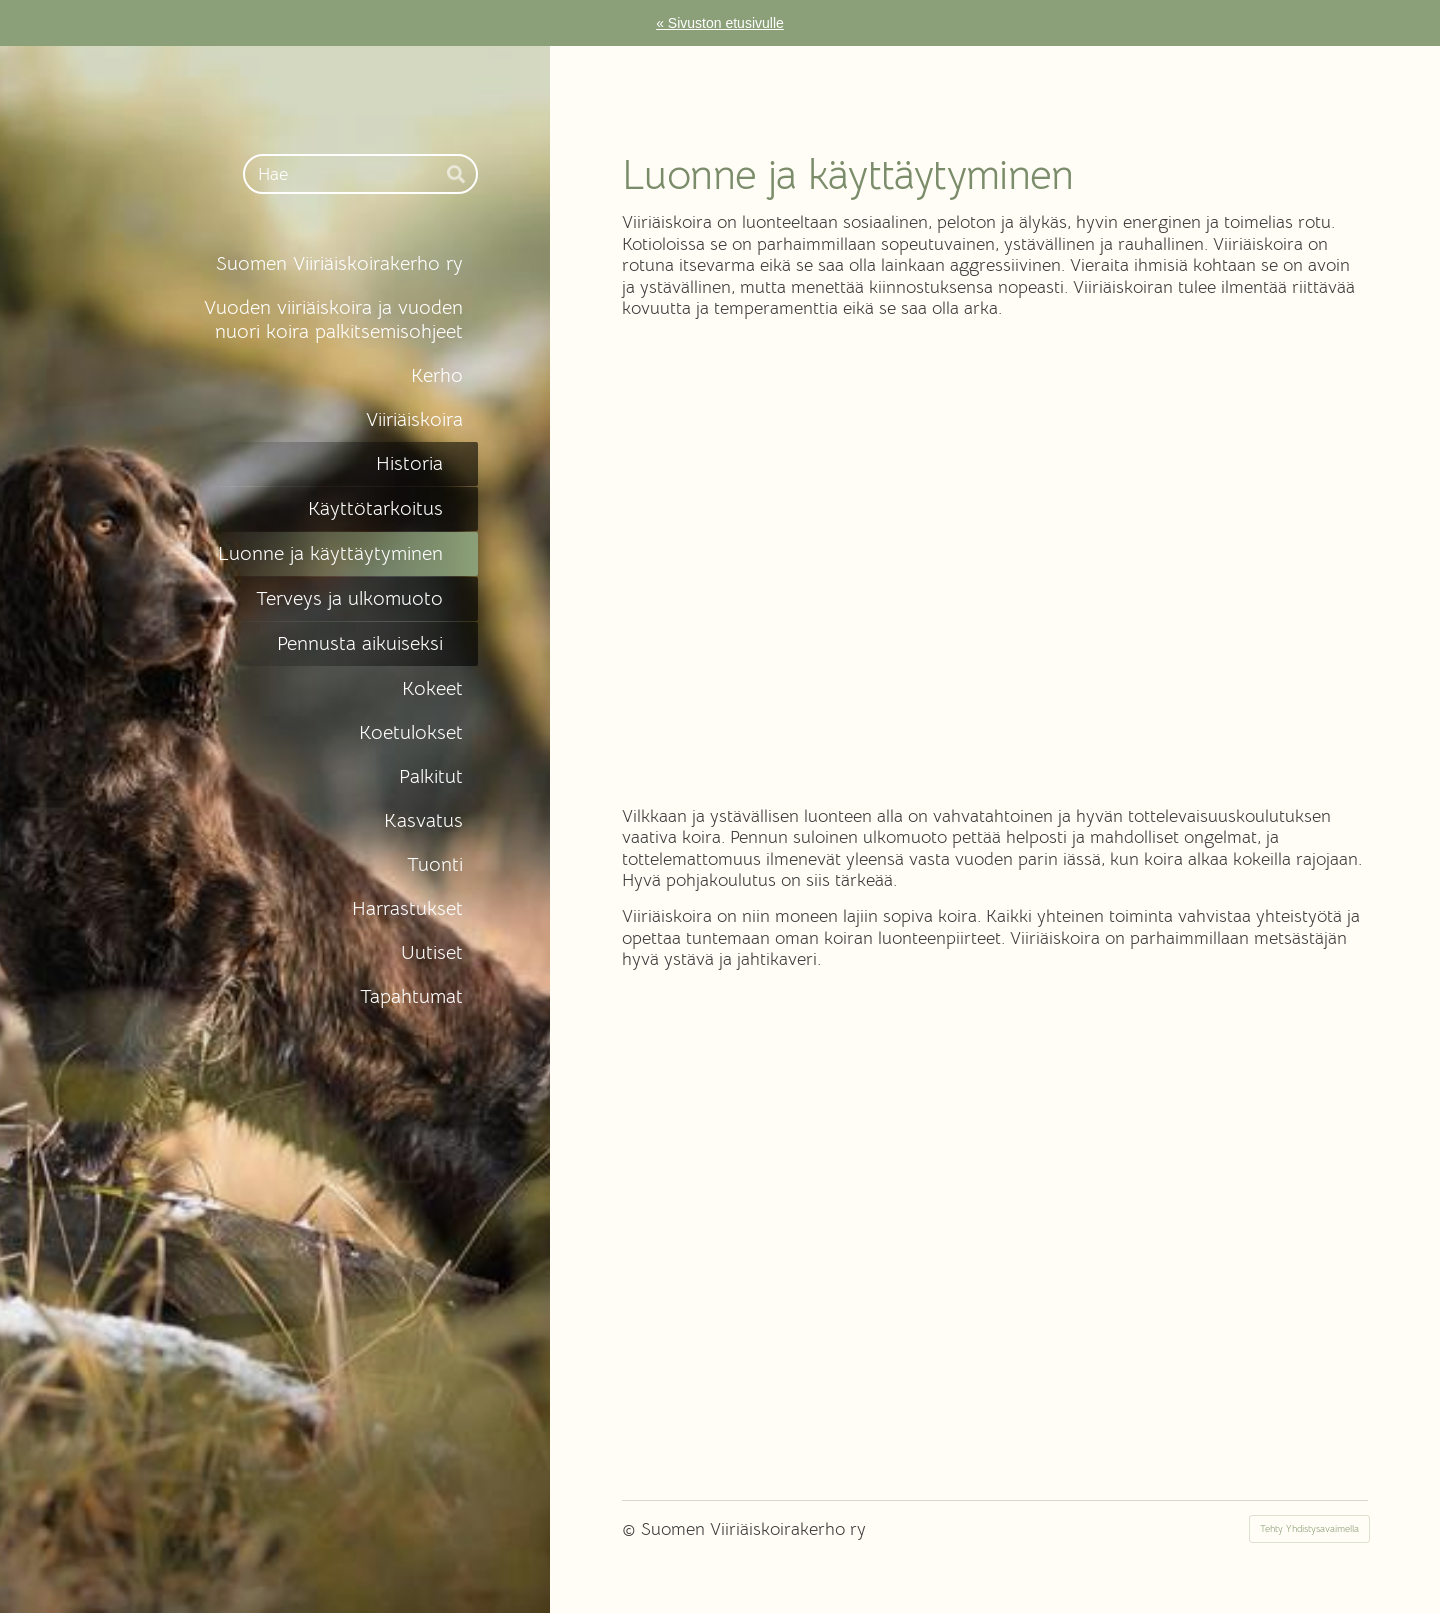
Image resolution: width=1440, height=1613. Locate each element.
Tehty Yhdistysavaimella (1309, 1528)
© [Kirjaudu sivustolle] (631, 1529)
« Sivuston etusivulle (720, 23)
